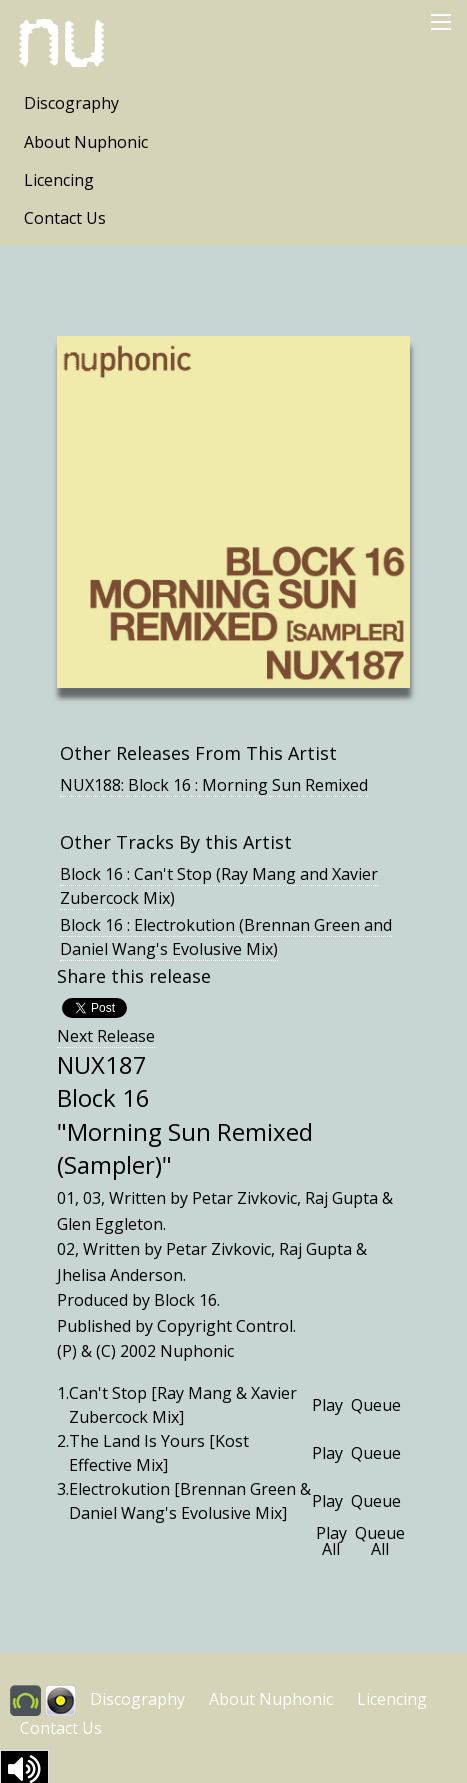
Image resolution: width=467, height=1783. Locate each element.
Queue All (380, 1541)
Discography (71, 103)
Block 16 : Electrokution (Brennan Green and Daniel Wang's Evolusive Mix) (226, 937)
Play (327, 1405)
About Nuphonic (86, 142)
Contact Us (65, 218)
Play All (331, 1541)
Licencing (59, 180)
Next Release (106, 1036)
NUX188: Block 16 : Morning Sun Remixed (214, 785)
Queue (376, 1405)
